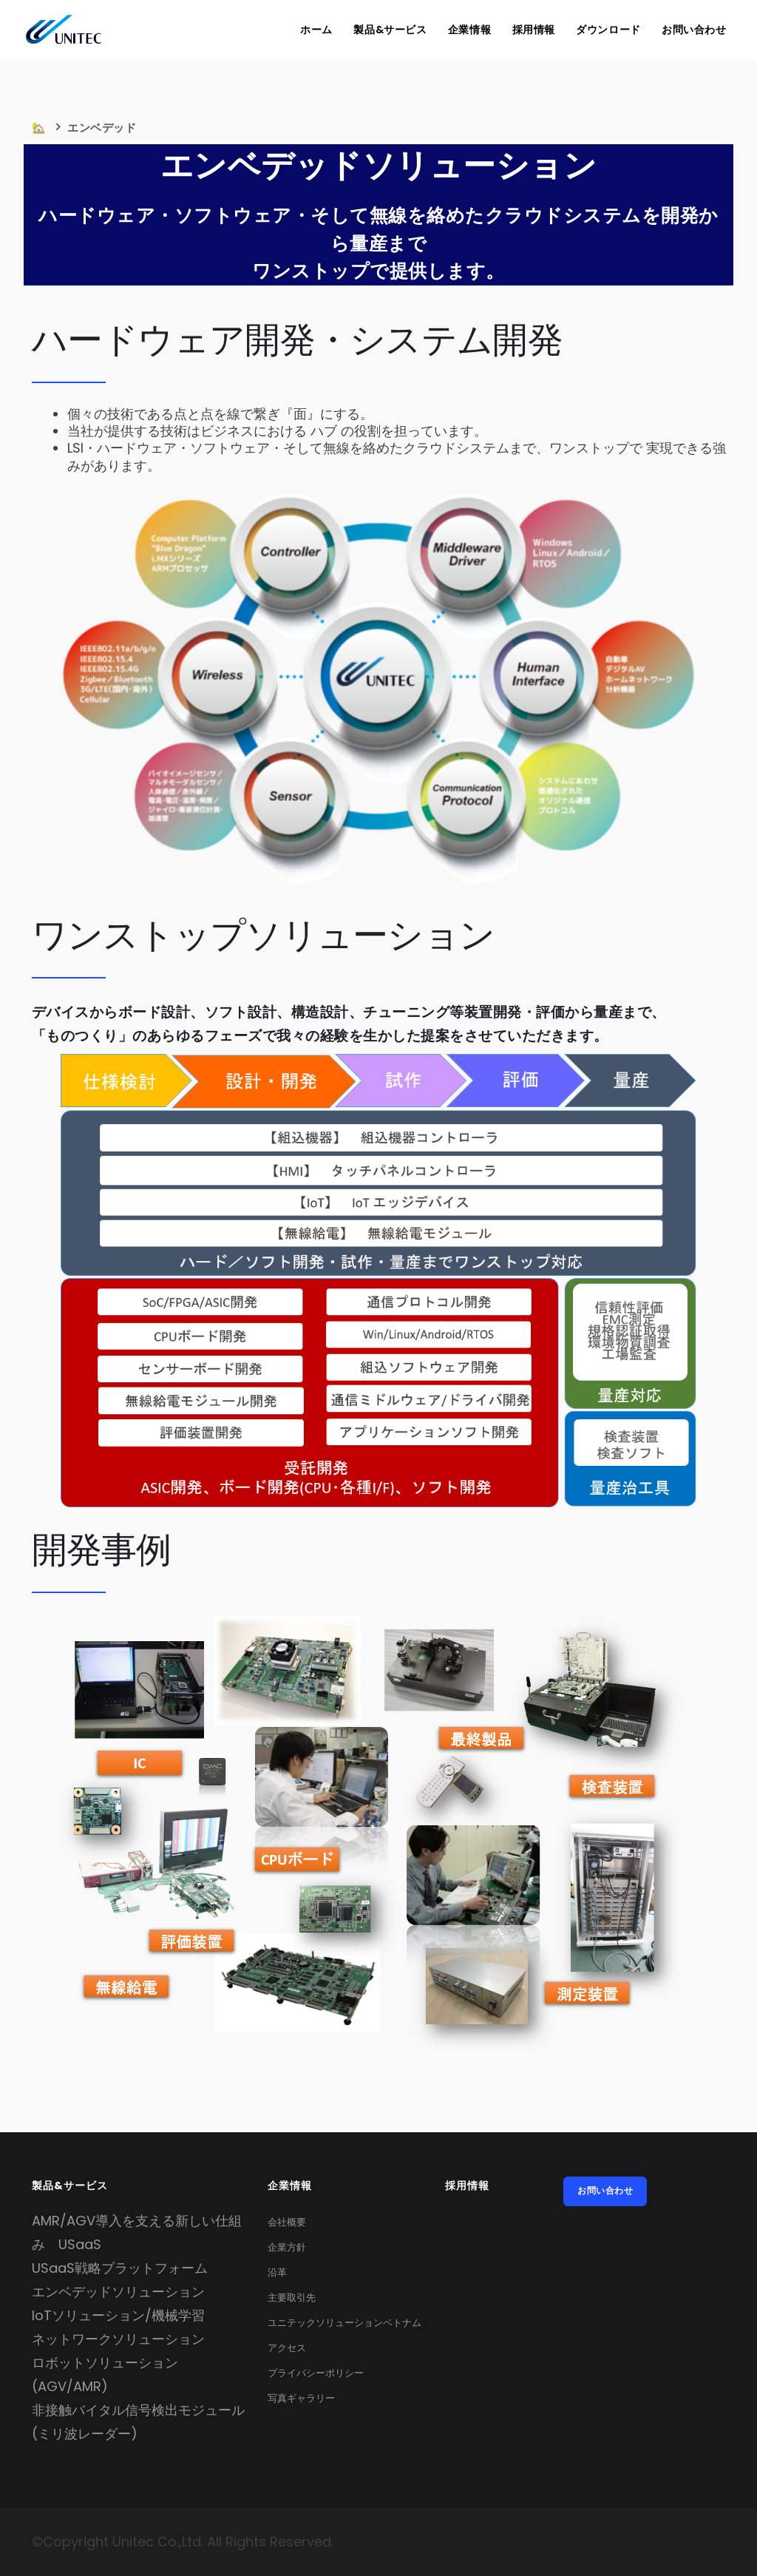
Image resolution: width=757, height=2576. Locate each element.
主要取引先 (292, 2298)
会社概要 (287, 2222)
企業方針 (287, 2247)
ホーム (309, 29)
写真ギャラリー (301, 2398)
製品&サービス (384, 29)
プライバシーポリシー (316, 2373)
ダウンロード (606, 29)
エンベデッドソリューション (118, 2291)
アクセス (287, 2348)
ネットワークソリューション (118, 2339)
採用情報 (530, 29)
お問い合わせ (693, 29)
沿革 (277, 2272)
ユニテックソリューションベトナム (344, 2323)
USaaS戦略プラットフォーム (120, 2268)
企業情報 (465, 29)
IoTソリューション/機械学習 (118, 2315)
